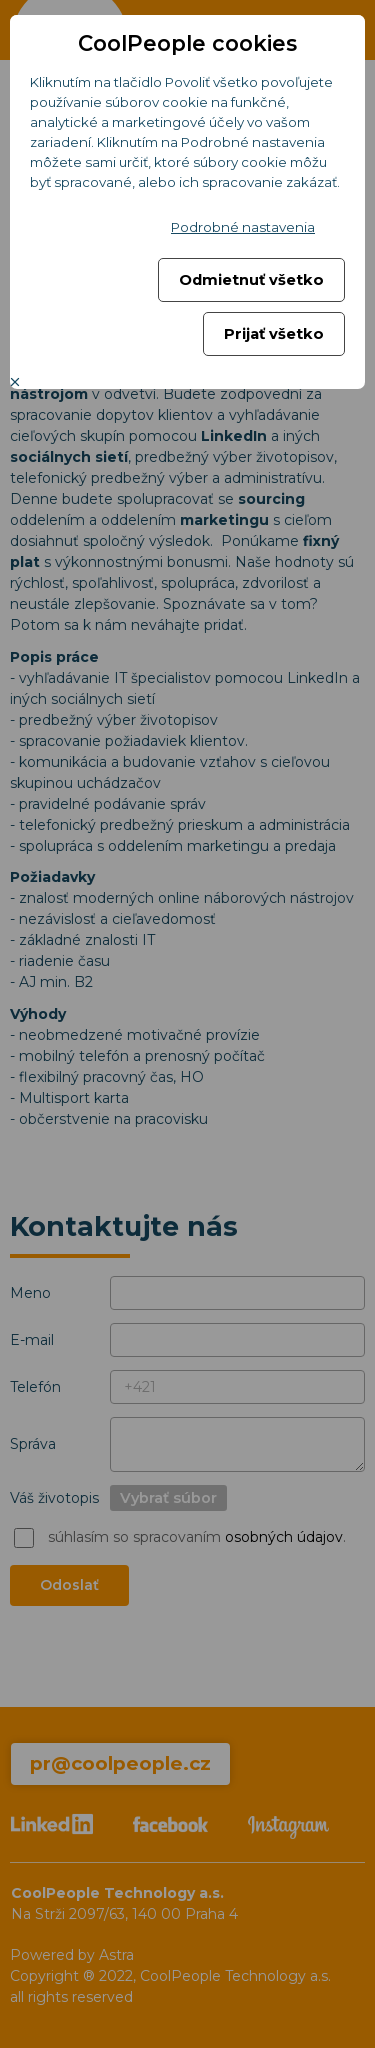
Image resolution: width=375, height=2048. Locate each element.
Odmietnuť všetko (251, 280)
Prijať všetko (274, 334)
